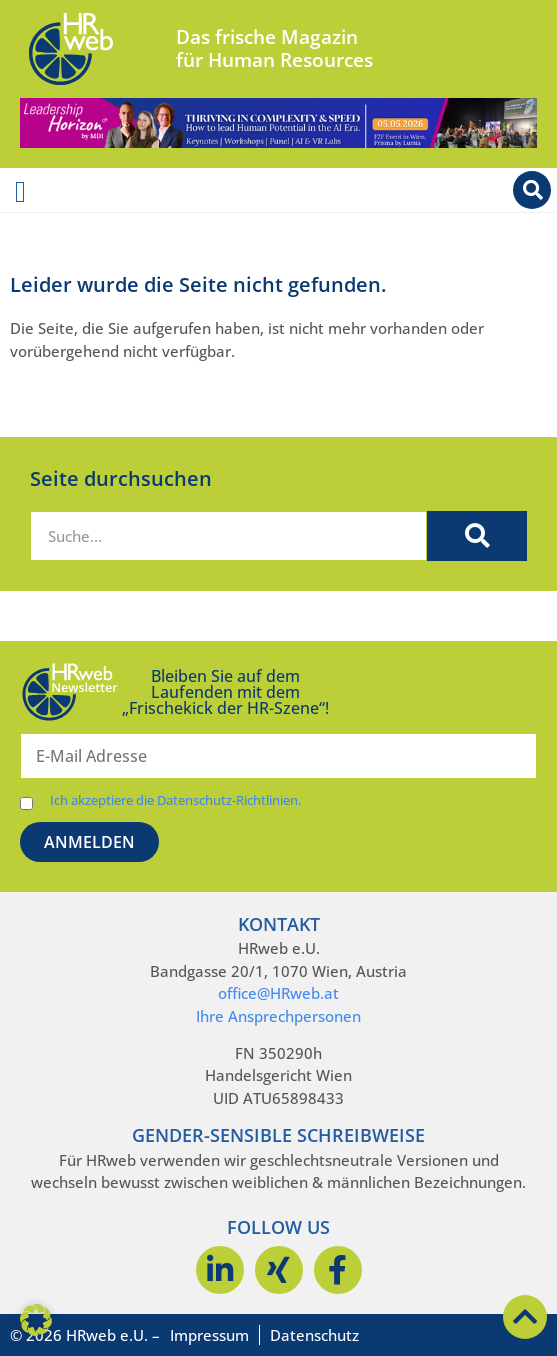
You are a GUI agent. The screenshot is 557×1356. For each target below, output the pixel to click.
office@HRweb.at (278, 993)
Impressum (209, 1335)
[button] (36, 1320)
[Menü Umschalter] (20, 192)
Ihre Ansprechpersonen (278, 1016)
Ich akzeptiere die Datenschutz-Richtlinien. (175, 800)
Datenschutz (314, 1335)
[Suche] (477, 536)
